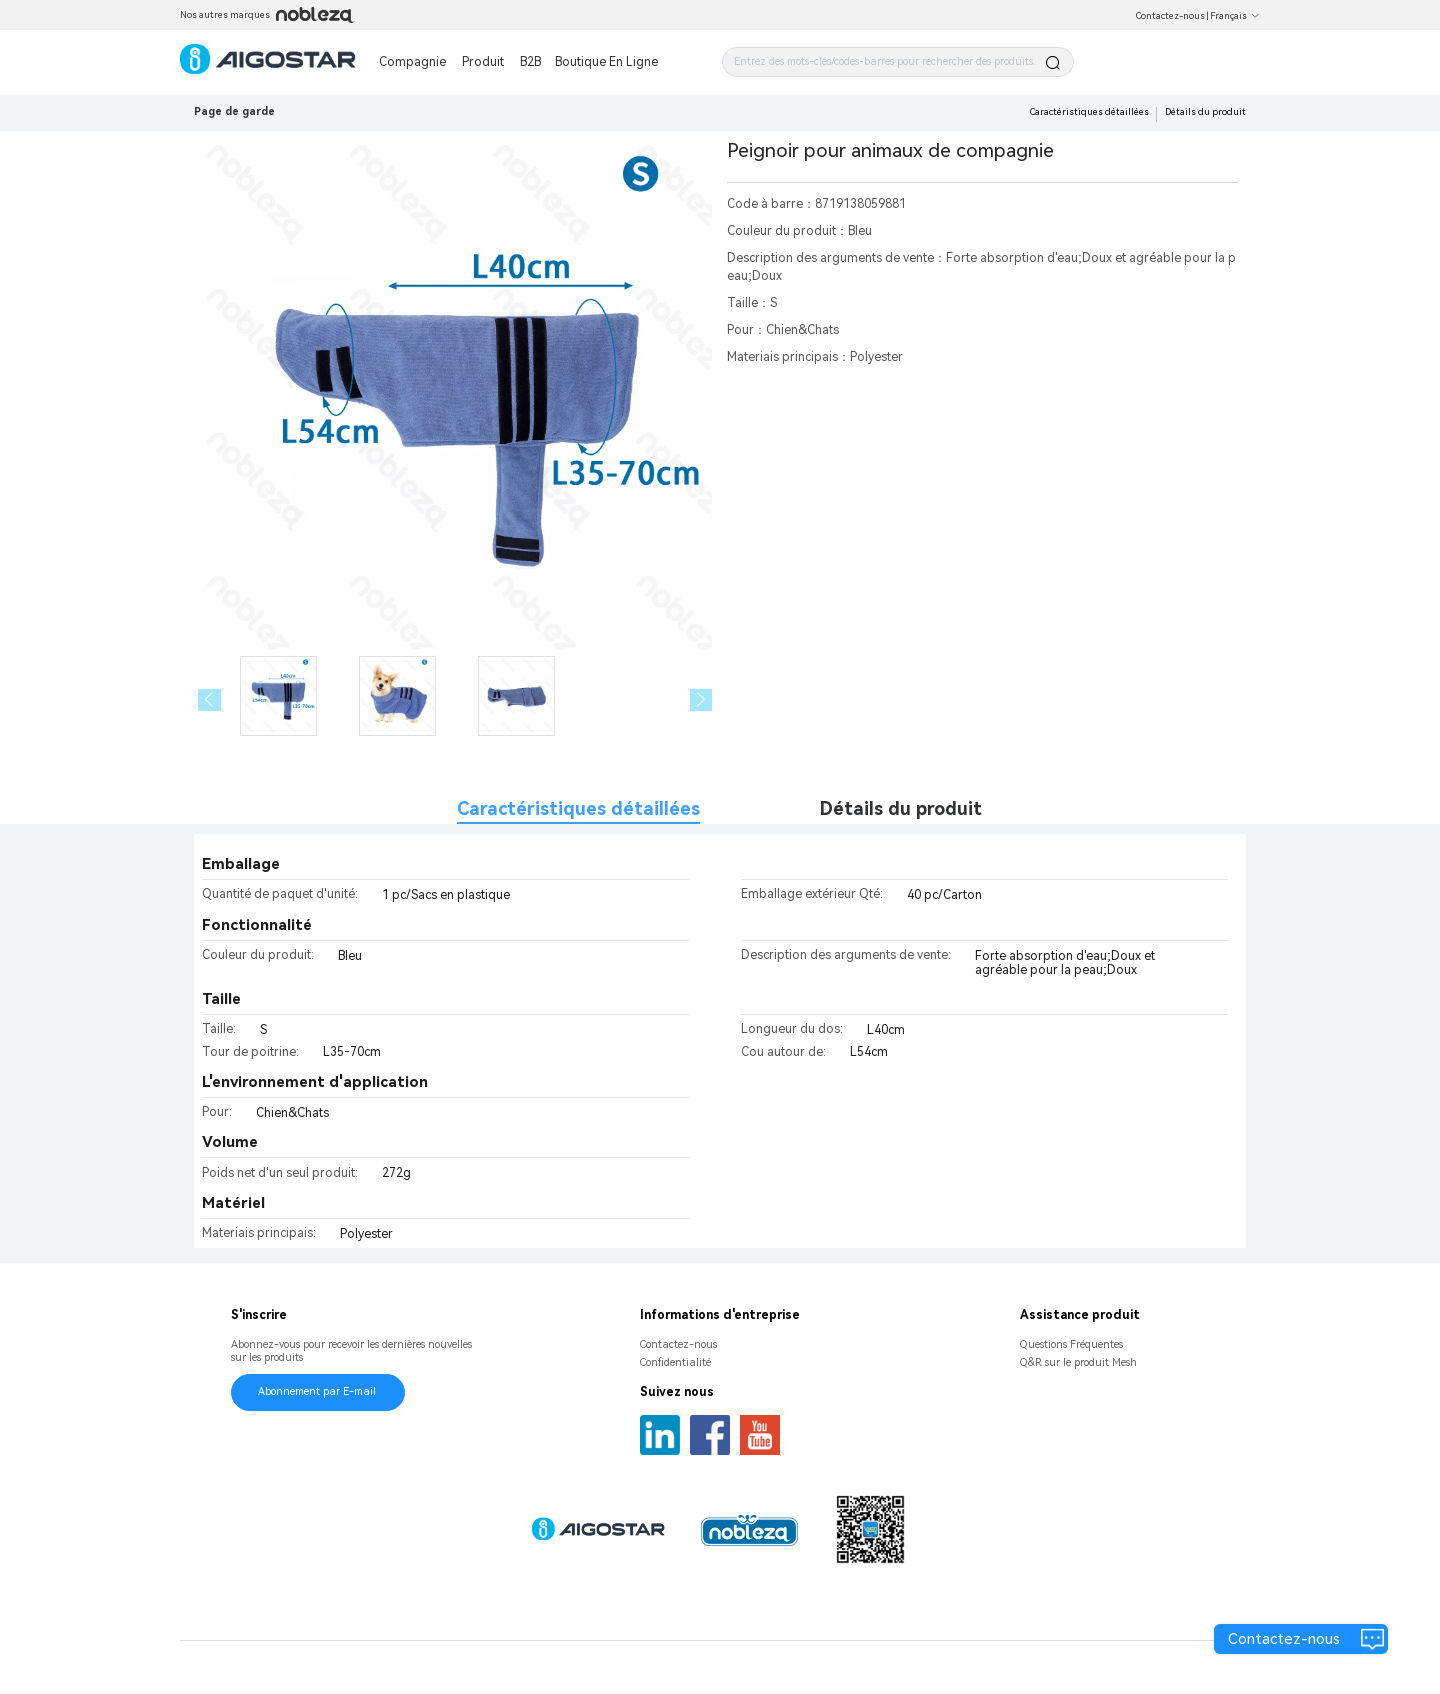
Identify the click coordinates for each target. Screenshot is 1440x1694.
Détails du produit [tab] (901, 808)
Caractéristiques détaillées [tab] (578, 808)
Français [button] (1235, 16)
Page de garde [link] (234, 111)
